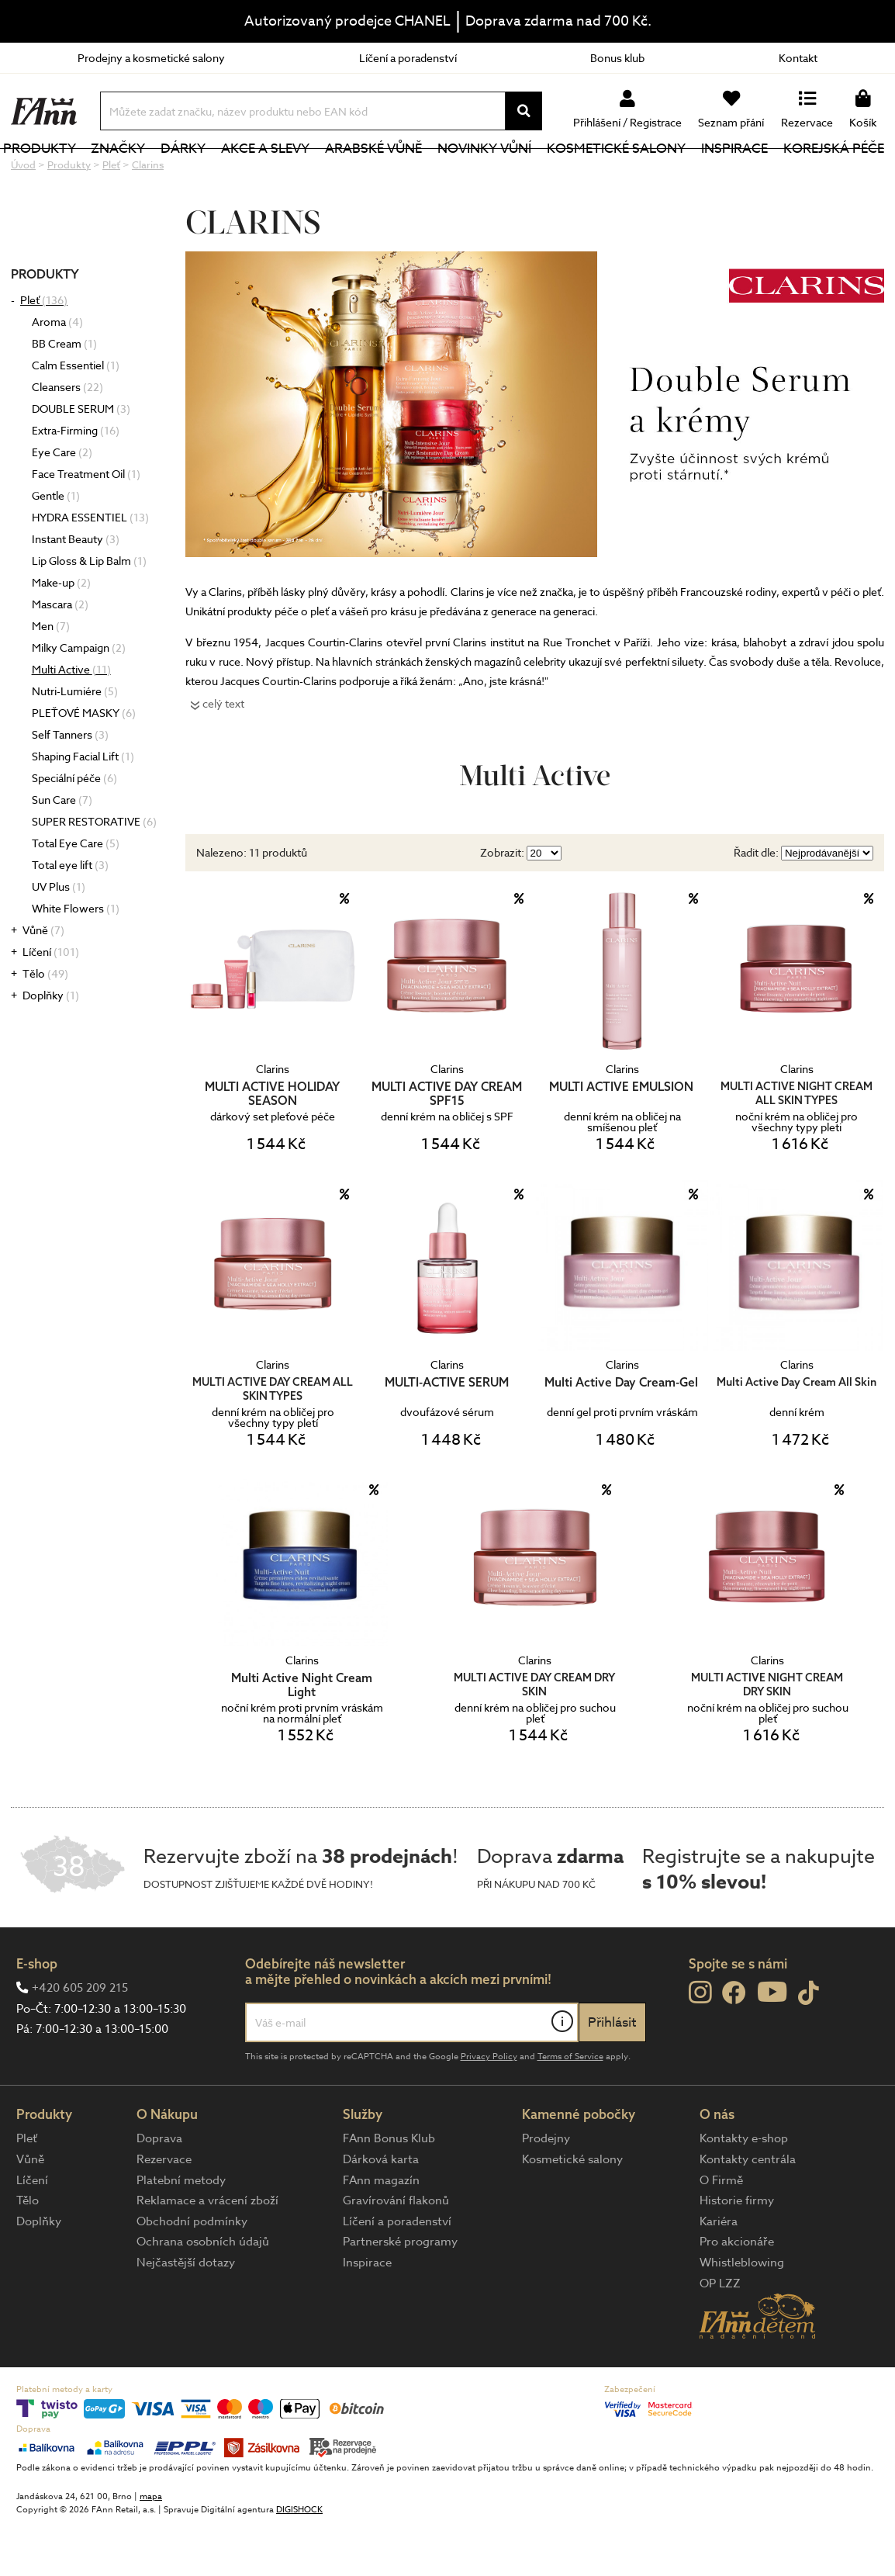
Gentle (56, 547)
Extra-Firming (75, 482)
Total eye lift (70, 916)
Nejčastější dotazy (185, 2314)
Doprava (159, 2190)
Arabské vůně (391, 174)
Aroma (57, 373)
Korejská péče (833, 174)
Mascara (60, 656)
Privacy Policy (489, 2108)
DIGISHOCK (299, 2561)
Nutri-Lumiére (75, 743)
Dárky (209, 174)
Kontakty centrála (748, 2211)
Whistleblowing (742, 2314)
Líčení (50, 1003)
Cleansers (67, 438)
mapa (151, 2548)
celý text (223, 755)
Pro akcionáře (737, 2293)
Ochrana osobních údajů (202, 2293)
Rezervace (164, 2211)
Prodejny (546, 2190)
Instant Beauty (75, 590)
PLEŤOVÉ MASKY (84, 764)
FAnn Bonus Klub (389, 2190)
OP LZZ (720, 2335)
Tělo (45, 1025)
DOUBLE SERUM (81, 460)
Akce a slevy (287, 174)
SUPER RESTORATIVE (94, 873)
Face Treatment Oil (86, 525)
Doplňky (50, 1047)
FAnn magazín (381, 2232)
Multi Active (71, 721)
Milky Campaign (79, 699)
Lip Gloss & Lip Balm (89, 612)
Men (51, 677)
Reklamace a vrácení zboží (207, 2252)
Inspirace (739, 174)
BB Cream (64, 395)
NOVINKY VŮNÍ (497, 174)
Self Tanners (70, 786)
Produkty (73, 174)
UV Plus (58, 938)
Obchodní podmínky (191, 2273)
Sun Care (62, 851)
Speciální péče (74, 829)
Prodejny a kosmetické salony (151, 57)
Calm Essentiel (75, 417)
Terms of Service (570, 2108)
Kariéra (719, 2273)
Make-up (61, 634)
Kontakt (798, 57)
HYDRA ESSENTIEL (90, 569)
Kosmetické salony (624, 174)
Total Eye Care (75, 895)
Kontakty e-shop (744, 2190)
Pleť (43, 352)
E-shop (36, 2015)
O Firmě (721, 2232)
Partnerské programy (400, 2293)
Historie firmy (737, 2252)
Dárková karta (381, 2211)
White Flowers (75, 960)
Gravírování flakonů (396, 2252)
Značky (148, 174)
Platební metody (181, 2232)
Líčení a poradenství (408, 57)
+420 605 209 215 (80, 2039)
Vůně (43, 982)
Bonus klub (617, 57)
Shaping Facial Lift (83, 808)
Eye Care (62, 504)
